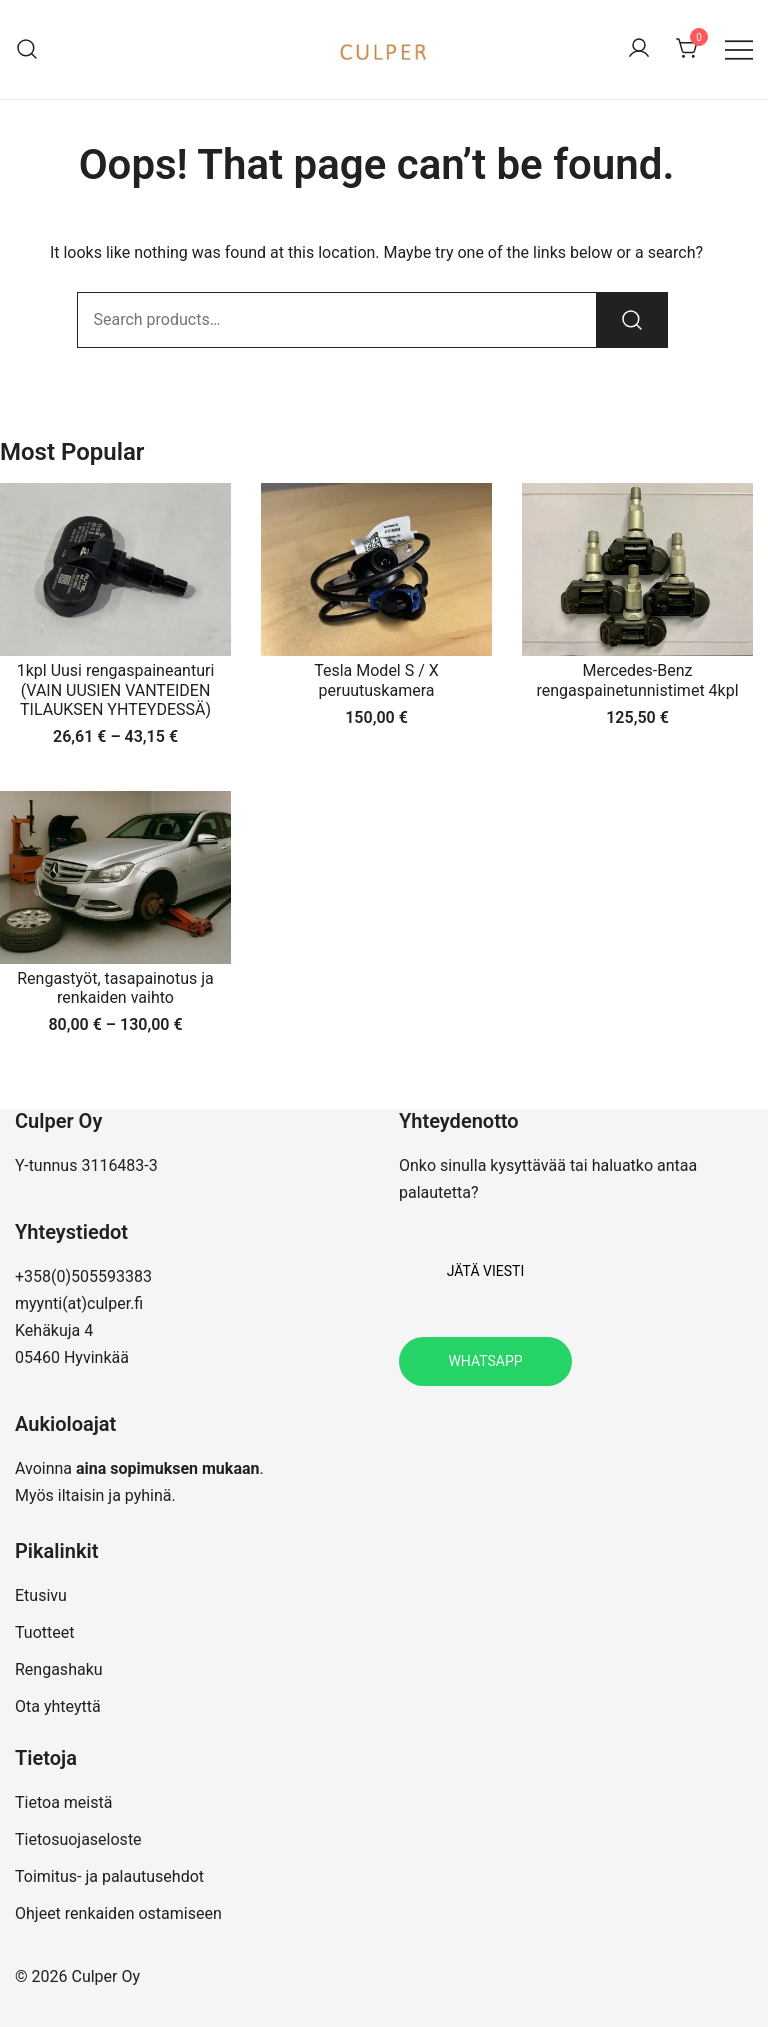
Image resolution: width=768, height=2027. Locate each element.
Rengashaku (59, 1669)
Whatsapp (485, 1361)
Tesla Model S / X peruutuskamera (376, 680)
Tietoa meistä (63, 1802)
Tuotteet (44, 1632)
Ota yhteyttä (58, 1706)
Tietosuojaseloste (78, 1839)
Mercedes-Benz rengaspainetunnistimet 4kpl (637, 680)
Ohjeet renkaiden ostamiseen (118, 1913)
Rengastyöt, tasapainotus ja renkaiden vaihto (115, 988)
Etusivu (41, 1595)
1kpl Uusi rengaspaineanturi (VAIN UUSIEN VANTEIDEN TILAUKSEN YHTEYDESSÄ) (116, 689)
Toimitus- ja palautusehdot (109, 1876)
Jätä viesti (485, 1271)
